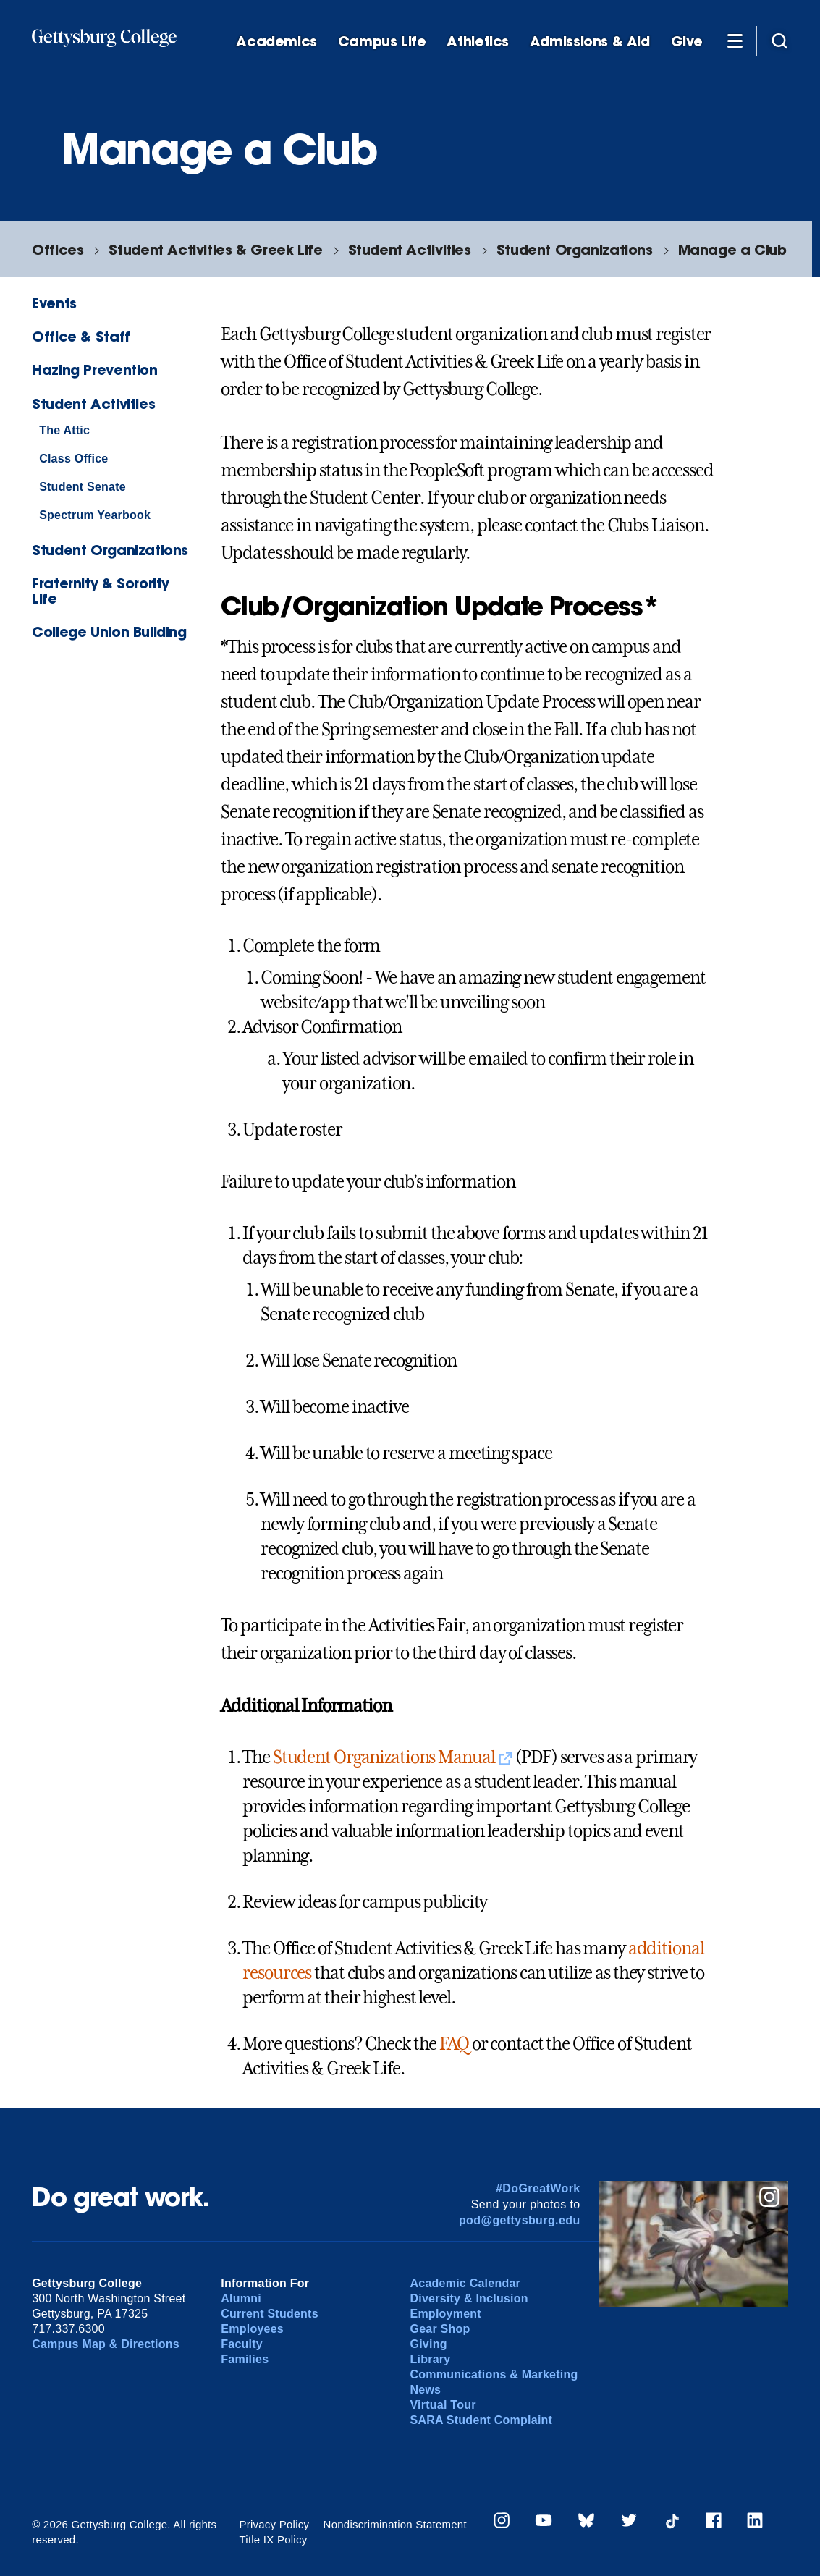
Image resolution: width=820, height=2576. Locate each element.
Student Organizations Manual (384, 1757)
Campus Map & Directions (105, 2344)
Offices (57, 249)
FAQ (454, 2044)
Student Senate (82, 487)
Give (687, 41)
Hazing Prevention (94, 369)
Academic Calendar (465, 2283)
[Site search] (779, 40)
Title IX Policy (273, 2539)
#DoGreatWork (538, 2188)
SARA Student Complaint (481, 2420)
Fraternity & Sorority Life (100, 590)
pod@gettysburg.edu (519, 2220)
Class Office (73, 458)
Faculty (242, 2344)
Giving (428, 2344)
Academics (276, 41)
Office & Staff (81, 336)
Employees (252, 2329)
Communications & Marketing (494, 2374)
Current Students (269, 2313)
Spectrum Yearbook (95, 515)
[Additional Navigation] (735, 40)
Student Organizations (574, 249)
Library (430, 2359)
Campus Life (382, 41)
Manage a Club (732, 249)
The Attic (64, 430)
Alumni (241, 2298)
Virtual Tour (442, 2405)
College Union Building (109, 631)
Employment (445, 2313)
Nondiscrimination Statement (395, 2524)
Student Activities (409, 249)
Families (245, 2359)
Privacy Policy (274, 2524)
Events (54, 303)
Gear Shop (440, 2329)
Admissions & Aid (590, 41)
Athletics (478, 41)
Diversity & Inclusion (469, 2298)
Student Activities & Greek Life (215, 249)
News (425, 2389)
